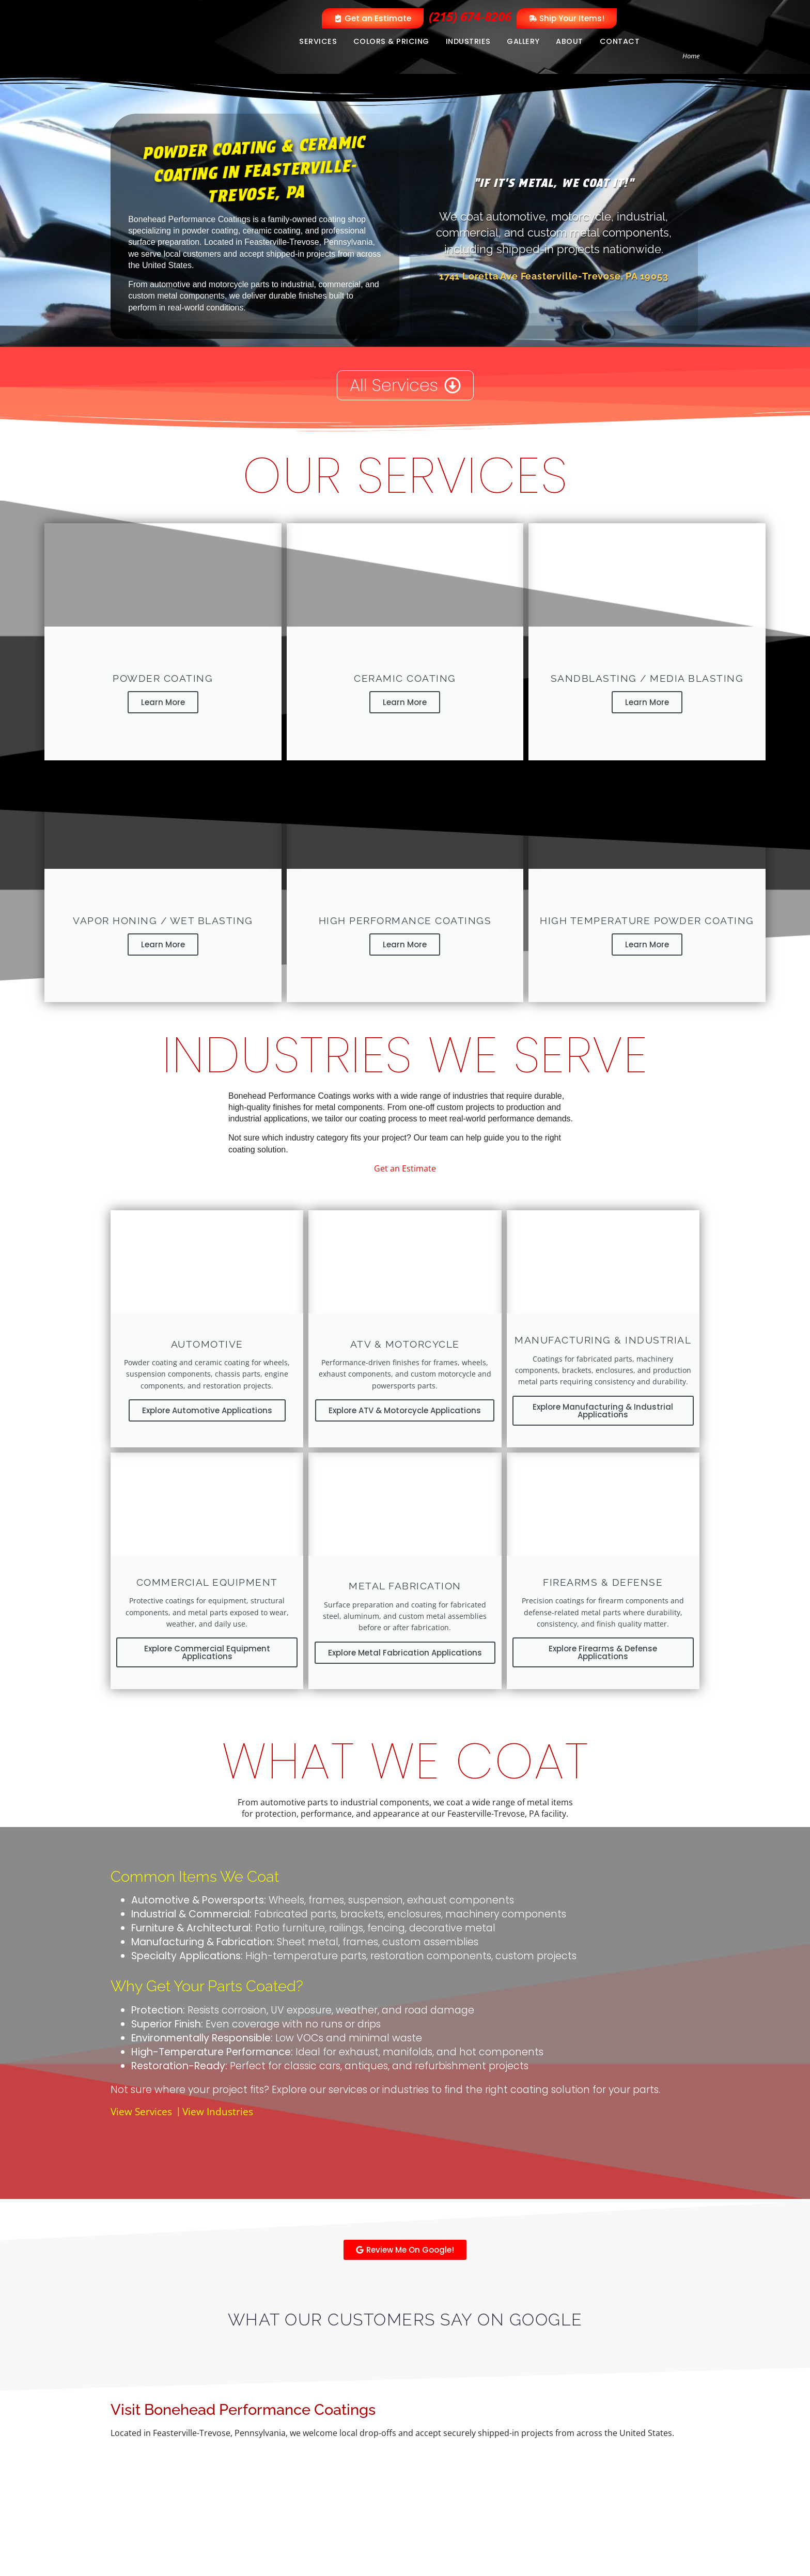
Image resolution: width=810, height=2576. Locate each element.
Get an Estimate (405, 1159)
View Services (141, 2093)
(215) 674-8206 (470, 16)
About (569, 41)
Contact (620, 41)
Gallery (523, 41)
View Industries (217, 2093)
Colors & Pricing (391, 41)
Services (318, 41)
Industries (468, 41)
